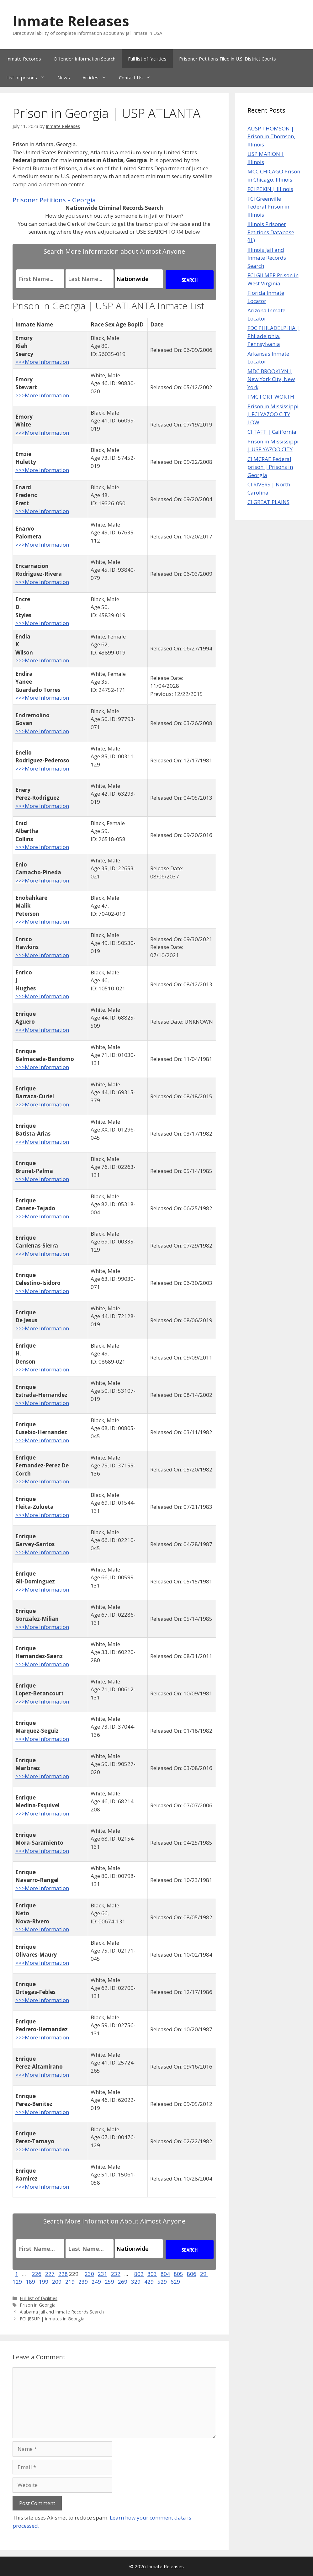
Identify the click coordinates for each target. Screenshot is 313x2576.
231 (102, 2273)
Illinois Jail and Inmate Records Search (266, 257)
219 (70, 2281)
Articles (97, 77)
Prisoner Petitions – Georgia (54, 200)
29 (204, 2273)
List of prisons (28, 77)
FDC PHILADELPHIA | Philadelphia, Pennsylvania (273, 335)
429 (149, 2281)
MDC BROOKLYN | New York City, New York (271, 379)
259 (110, 2281)
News (63, 77)
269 (123, 2281)
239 (83, 2281)
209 (57, 2281)
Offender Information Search (84, 59)
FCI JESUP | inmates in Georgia (52, 2319)
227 (50, 2273)
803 (152, 2273)
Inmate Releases (71, 20)
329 (136, 2281)
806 (191, 2273)
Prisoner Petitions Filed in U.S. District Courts (227, 59)
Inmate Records (23, 59)
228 (63, 2273)
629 (175, 2281)
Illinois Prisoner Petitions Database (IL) (270, 232)
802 (139, 2273)
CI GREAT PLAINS (268, 502)
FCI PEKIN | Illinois (270, 189)
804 (165, 2273)
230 (89, 2273)
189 (31, 2281)
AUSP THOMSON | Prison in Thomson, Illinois (271, 136)
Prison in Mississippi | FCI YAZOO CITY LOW (273, 414)
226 (36, 2273)
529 (162, 2281)
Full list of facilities (147, 59)
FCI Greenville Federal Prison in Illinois (268, 206)
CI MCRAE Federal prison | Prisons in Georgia (270, 467)
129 (18, 2281)
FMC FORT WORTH (270, 396)
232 (115, 2273)
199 (44, 2281)
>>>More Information (42, 361)
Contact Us (138, 77)
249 (97, 2281)
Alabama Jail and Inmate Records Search (62, 2312)
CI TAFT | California (271, 431)
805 (178, 2273)
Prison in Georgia (38, 2305)
